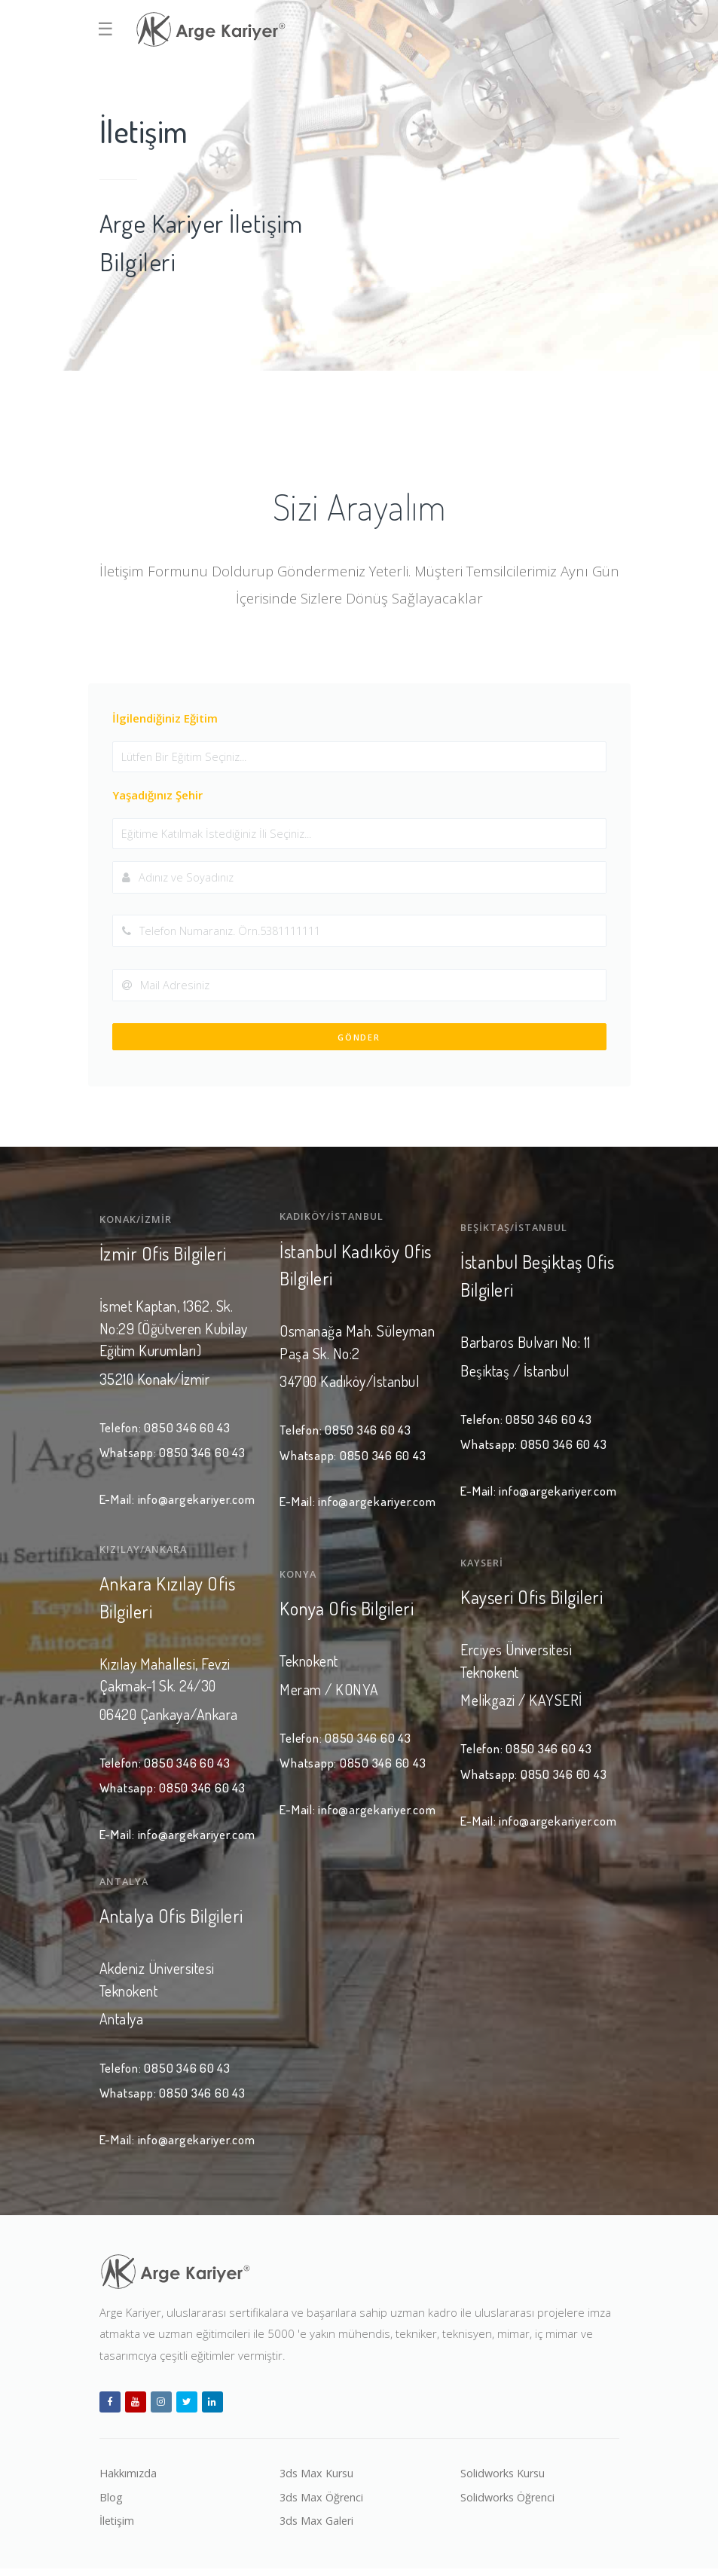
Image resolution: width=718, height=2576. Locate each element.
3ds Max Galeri (318, 2527)
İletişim (117, 2527)
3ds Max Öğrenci (323, 2502)
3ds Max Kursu (318, 2478)
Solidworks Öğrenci (509, 2502)
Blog (111, 2502)
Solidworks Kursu (504, 2478)
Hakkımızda (128, 2478)
